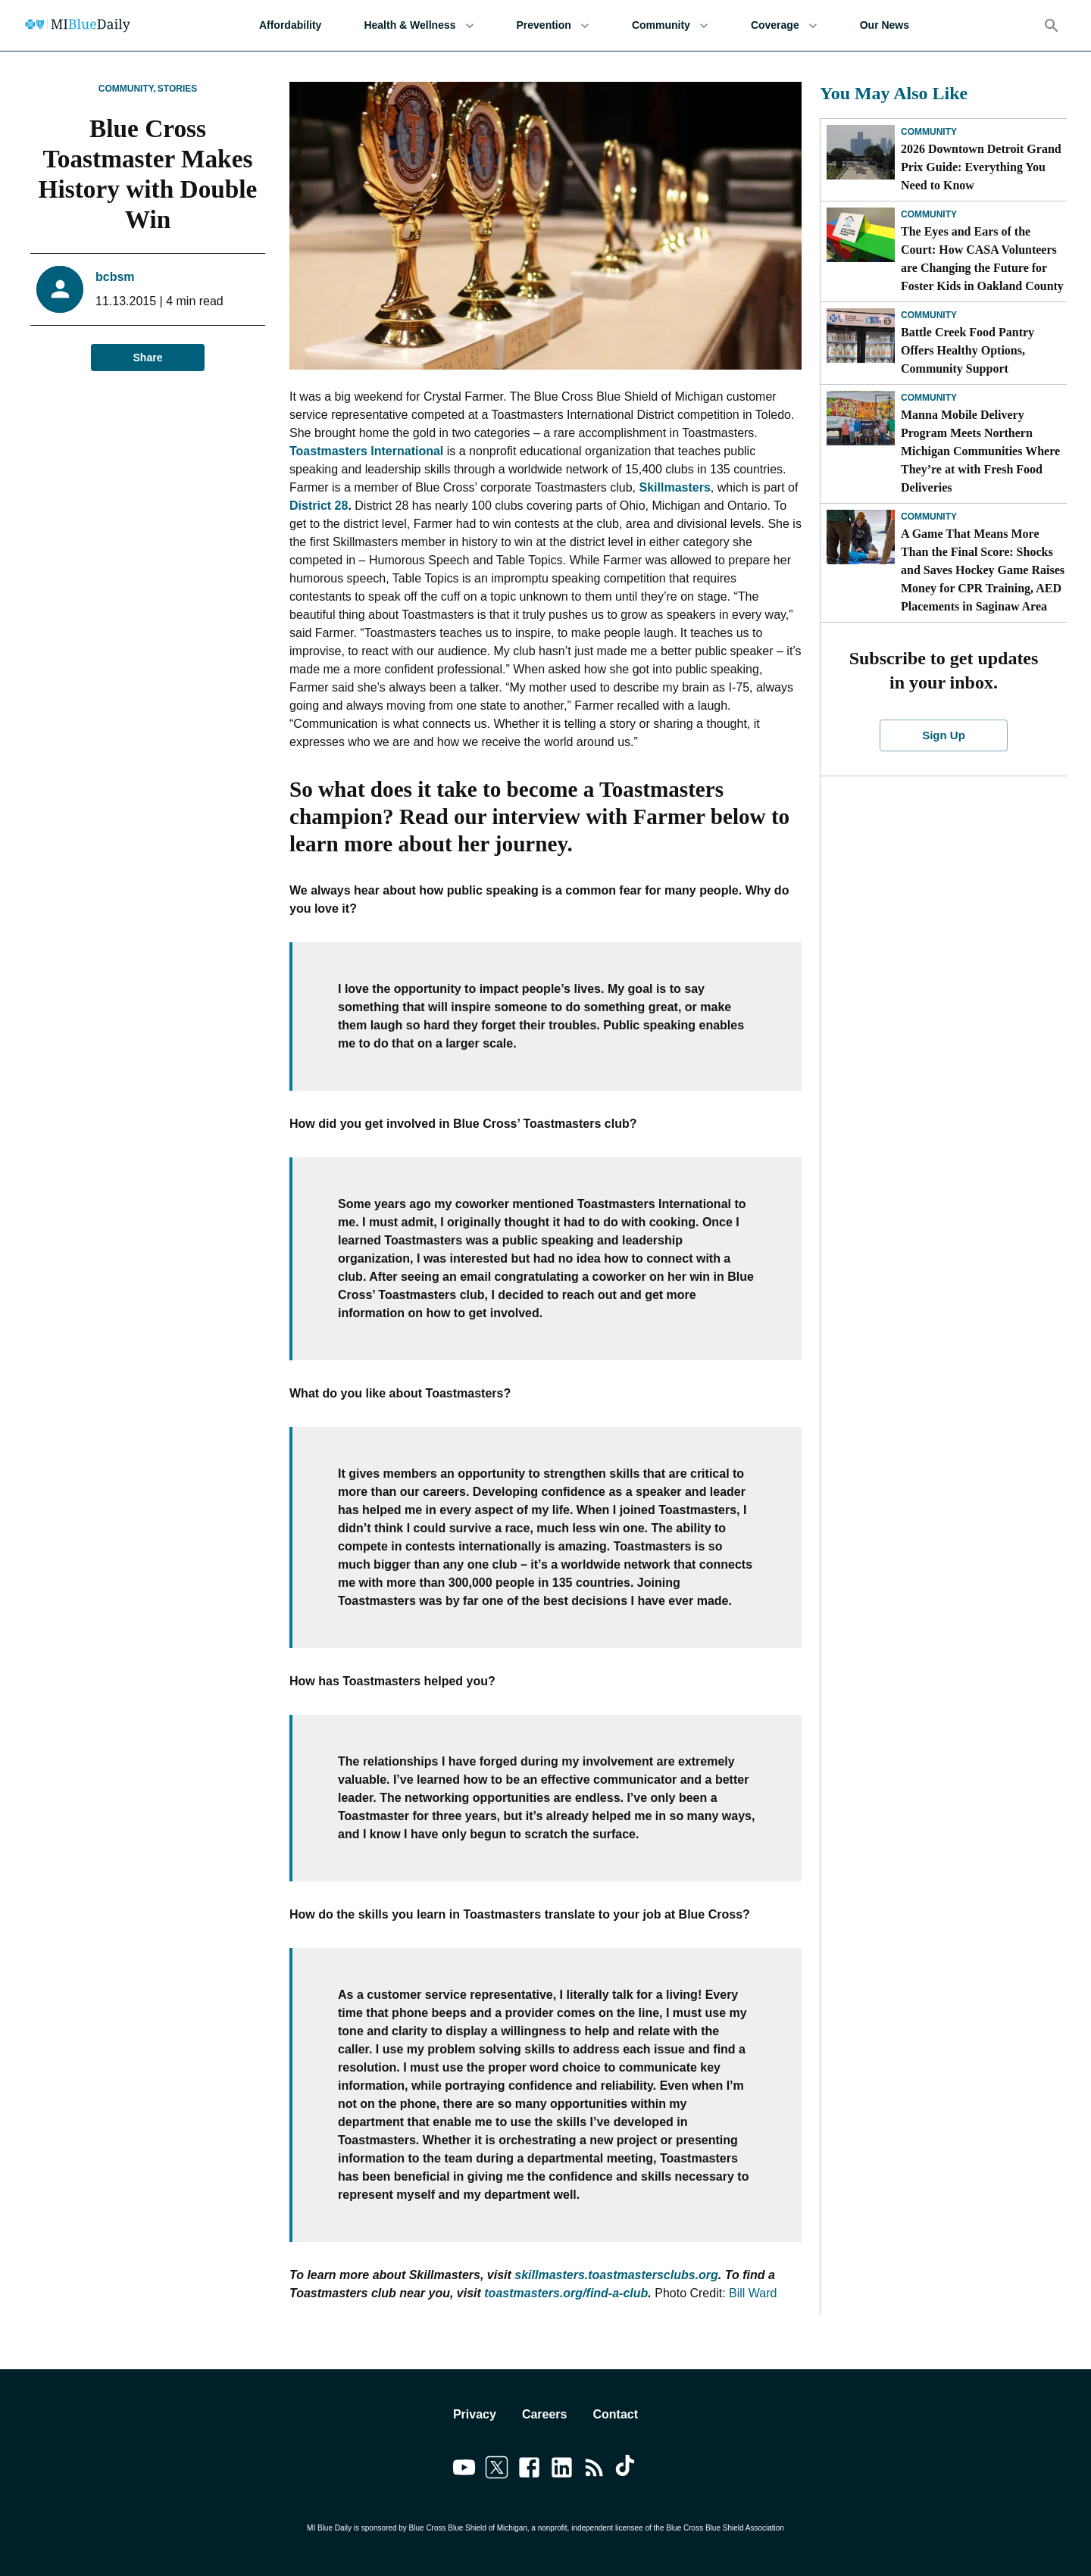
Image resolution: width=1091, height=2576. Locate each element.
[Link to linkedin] (562, 2470)
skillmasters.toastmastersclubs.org (616, 2274)
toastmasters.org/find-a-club (566, 2293)
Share (148, 358)
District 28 (318, 505)
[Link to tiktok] (627, 2470)
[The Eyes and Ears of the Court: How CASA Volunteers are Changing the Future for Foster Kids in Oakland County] (861, 235)
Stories (177, 88)
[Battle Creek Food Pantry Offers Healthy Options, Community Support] (861, 335)
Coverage (784, 25)
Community (670, 25)
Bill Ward (753, 2293)
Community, (127, 88)
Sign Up (944, 735)
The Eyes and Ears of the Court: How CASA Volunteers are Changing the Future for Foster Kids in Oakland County (982, 258)
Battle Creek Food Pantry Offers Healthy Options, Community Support (967, 350)
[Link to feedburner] (594, 2470)
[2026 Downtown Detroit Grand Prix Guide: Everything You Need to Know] (861, 152)
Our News (884, 25)
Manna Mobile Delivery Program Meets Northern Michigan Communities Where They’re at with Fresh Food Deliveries (980, 451)
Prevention (553, 25)
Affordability (290, 25)
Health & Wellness (419, 25)
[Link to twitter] (496, 2470)
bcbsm (115, 276)
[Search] (1051, 26)
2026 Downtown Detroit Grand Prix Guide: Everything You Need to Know (981, 167)
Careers (544, 2414)
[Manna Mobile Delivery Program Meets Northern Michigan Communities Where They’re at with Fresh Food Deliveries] (861, 418)
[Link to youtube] (464, 2470)
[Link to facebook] (529, 2470)
